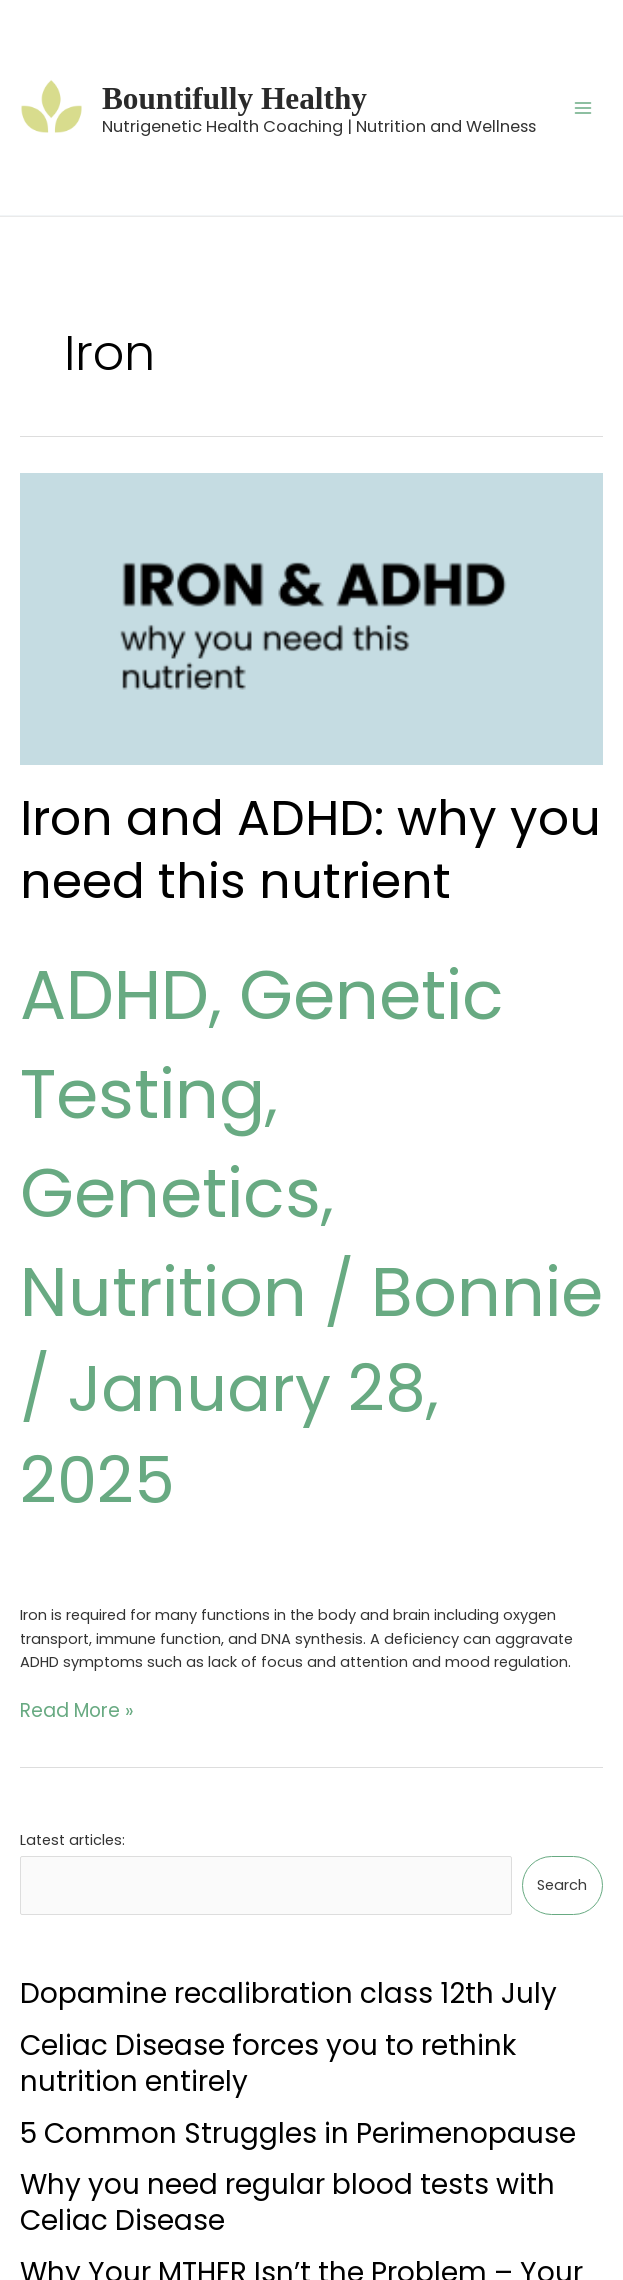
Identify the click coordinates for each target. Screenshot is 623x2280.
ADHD (108, 982)
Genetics (422, 1075)
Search (562, 1743)
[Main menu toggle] (583, 107)
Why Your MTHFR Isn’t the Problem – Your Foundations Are (301, 2141)
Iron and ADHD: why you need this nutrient (292, 845)
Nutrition (155, 1167)
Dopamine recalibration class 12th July (288, 1845)
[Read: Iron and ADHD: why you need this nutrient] (311, 619)
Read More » (64, 1578)
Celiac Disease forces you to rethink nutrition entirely (268, 1914)
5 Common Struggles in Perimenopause (298, 1984)
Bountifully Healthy (243, 86)
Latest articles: (72, 1706)
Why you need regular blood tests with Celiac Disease (287, 2053)
